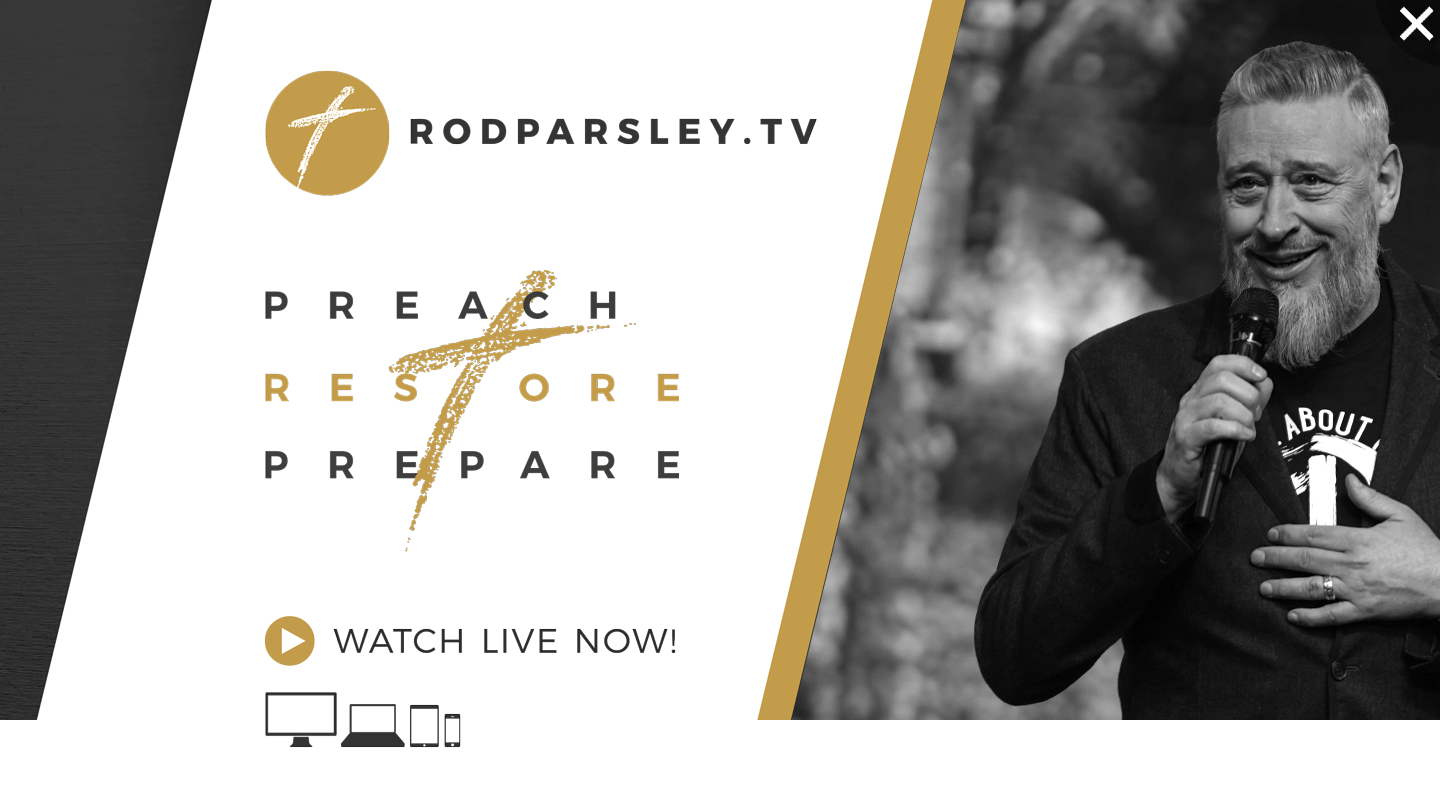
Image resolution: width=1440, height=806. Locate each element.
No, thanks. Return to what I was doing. (540, 791)
